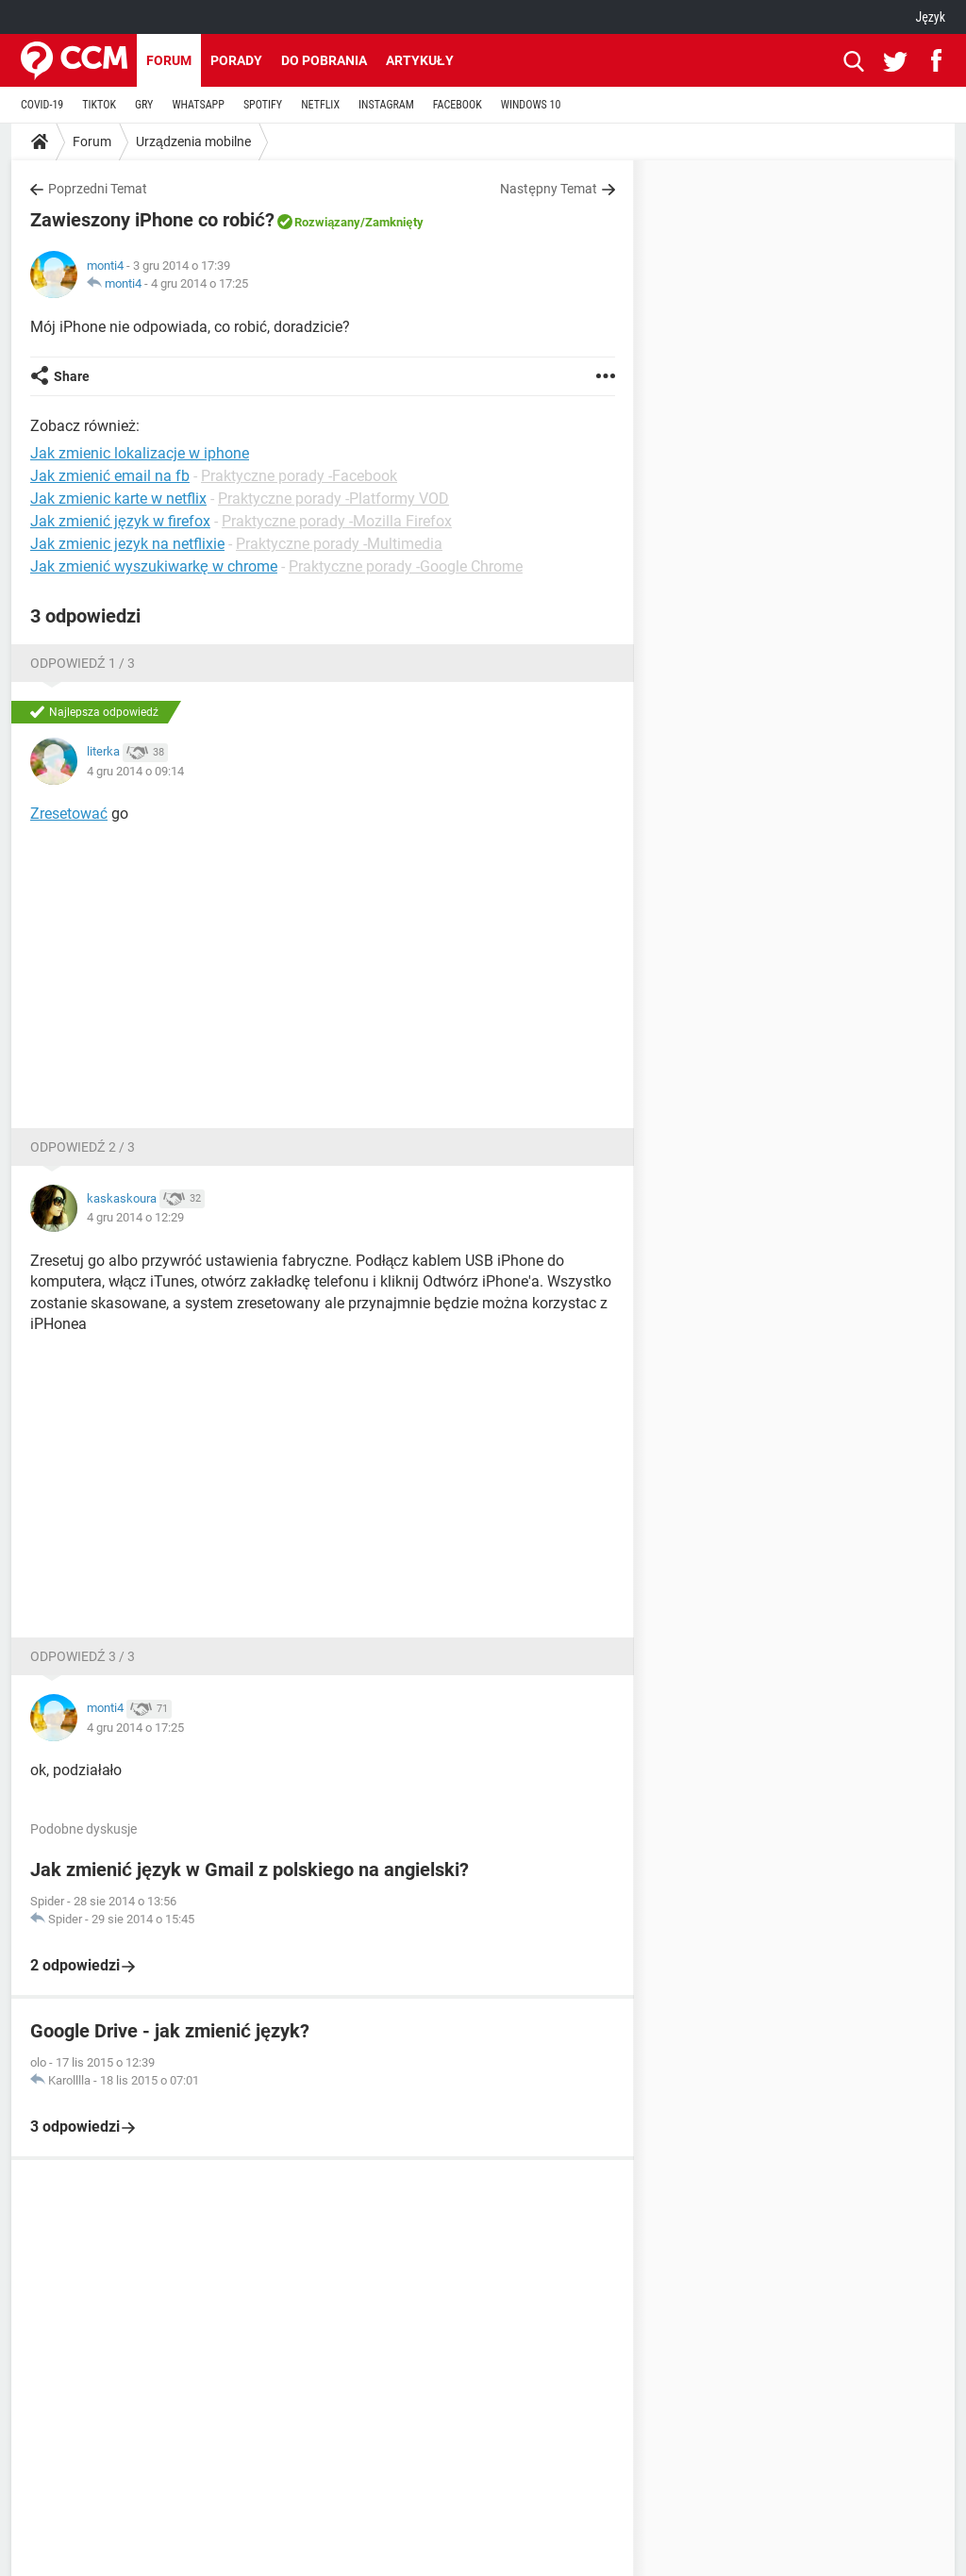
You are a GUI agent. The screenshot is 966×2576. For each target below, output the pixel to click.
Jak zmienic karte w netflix (118, 498)
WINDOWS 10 (531, 104)
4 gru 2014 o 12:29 (135, 1217)
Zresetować (69, 814)
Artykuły (420, 60)
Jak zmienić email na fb (110, 476)
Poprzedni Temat (97, 188)
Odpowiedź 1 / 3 (82, 663)
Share (72, 376)
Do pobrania (324, 60)
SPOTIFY (262, 104)
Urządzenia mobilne (193, 141)
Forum (169, 60)
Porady (236, 60)
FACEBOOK (457, 104)
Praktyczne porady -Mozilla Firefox (337, 521)
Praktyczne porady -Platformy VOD (333, 498)
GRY (144, 104)
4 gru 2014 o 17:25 (199, 283)
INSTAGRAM (386, 104)
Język (930, 17)
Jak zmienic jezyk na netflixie (127, 544)
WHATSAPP (198, 104)
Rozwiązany (327, 222)
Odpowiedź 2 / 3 (82, 1147)
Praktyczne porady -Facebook (299, 476)
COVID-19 (42, 104)
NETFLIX (320, 104)
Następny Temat (548, 188)
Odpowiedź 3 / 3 (82, 1656)
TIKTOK (99, 104)
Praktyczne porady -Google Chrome (406, 566)
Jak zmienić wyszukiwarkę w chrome (153, 566)
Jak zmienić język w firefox (120, 521)
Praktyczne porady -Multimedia (339, 544)
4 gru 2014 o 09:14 (135, 771)
